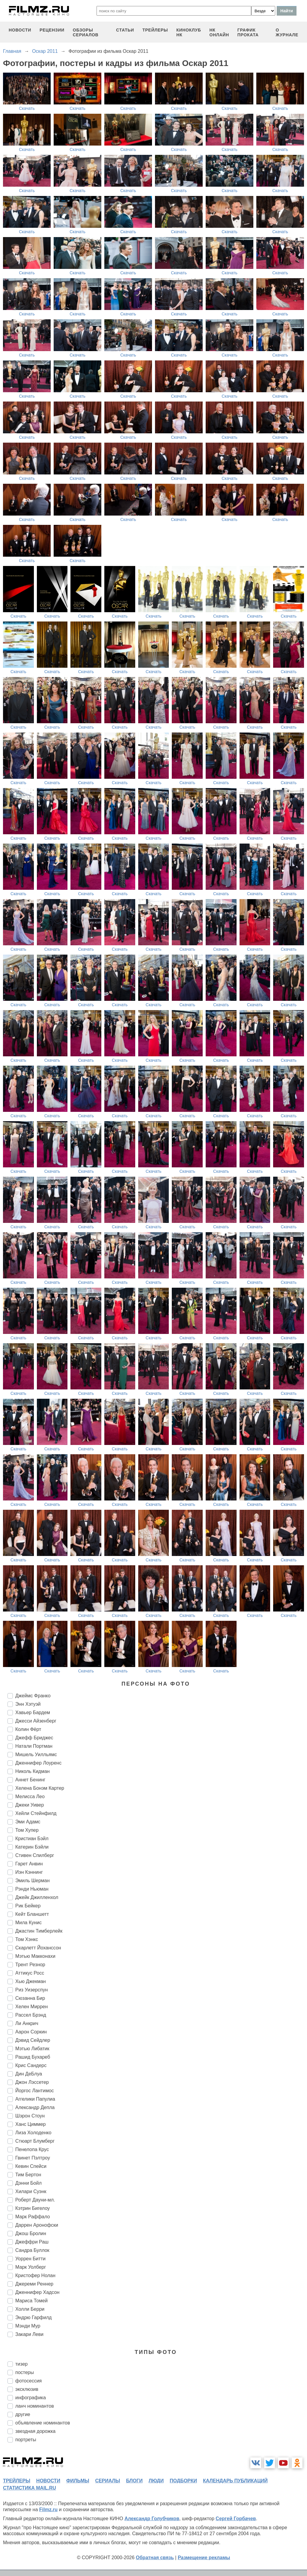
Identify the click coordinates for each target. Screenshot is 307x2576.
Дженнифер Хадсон (37, 2292)
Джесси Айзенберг (35, 1720)
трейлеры (155, 30)
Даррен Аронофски (36, 2225)
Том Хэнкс (26, 1939)
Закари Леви (29, 2334)
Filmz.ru (48, 2509)
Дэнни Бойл (28, 2183)
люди (156, 2480)
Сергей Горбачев (236, 2518)
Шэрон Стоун (30, 2115)
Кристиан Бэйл (32, 1838)
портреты (25, 2439)
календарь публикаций (235, 2480)
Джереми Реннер (34, 2283)
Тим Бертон (28, 2174)
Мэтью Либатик (32, 2048)
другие (22, 2414)
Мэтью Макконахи (35, 1956)
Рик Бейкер (27, 1905)
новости (20, 30)
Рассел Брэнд (30, 2015)
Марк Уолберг (30, 2267)
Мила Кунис (28, 1922)
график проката (248, 32)
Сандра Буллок (32, 2250)
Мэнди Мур (27, 2325)
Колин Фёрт (28, 1729)
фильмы (77, 2480)
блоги (134, 2480)
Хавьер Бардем (32, 1712)
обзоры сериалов (86, 32)
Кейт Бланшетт (32, 1914)
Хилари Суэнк (30, 2191)
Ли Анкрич (26, 2023)
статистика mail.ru (29, 2487)
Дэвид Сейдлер (32, 2040)
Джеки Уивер (29, 1804)
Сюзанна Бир (30, 1998)
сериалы (107, 2480)
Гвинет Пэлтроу (32, 2157)
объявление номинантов (42, 2422)
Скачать (27, 108)
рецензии (52, 30)
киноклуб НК (188, 32)
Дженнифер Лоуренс (38, 1762)
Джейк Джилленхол (36, 1897)
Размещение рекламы (204, 2557)
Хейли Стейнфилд (35, 1813)
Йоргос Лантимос (34, 2090)
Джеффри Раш (32, 2241)
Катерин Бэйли (32, 1846)
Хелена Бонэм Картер (39, 1788)
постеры (24, 2372)
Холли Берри (29, 2309)
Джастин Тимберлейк (38, 1931)
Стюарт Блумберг (35, 2141)
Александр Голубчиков (151, 2518)
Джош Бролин (30, 2233)
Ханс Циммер (30, 2124)
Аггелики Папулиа (35, 2099)
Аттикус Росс (29, 1973)
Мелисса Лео (30, 1796)
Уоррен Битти (30, 2258)
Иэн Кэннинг (29, 1872)
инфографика (30, 2397)
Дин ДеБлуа (28, 2073)
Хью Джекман (30, 1981)
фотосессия (28, 2380)
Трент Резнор (30, 1964)
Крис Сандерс (30, 2065)
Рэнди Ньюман (31, 1888)
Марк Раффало (32, 2216)
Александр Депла (35, 2107)
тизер (21, 2364)
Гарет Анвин (29, 1863)
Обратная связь (155, 2557)
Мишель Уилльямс (36, 1754)
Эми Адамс (27, 1821)
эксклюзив (26, 2389)
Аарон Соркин (31, 2031)
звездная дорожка (35, 2431)
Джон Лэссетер (32, 2082)
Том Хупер (27, 1830)
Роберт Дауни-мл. (35, 2199)
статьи (125, 30)
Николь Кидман (32, 1771)
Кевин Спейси (30, 2166)
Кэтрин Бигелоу (32, 2208)
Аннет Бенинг (30, 1779)
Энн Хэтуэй (28, 1704)
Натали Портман (33, 1746)
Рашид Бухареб (32, 2057)
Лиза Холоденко (33, 2132)
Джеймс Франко (33, 1695)
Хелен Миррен (31, 2006)
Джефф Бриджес (34, 1737)
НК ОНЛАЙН (219, 32)
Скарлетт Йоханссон (38, 1947)
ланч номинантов (34, 2406)
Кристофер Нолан (35, 2275)
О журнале (287, 32)
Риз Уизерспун (31, 1989)
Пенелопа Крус (32, 2149)
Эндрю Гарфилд (33, 2317)
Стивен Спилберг (34, 1855)
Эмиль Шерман (32, 1880)
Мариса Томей (31, 2300)
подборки (183, 2480)
